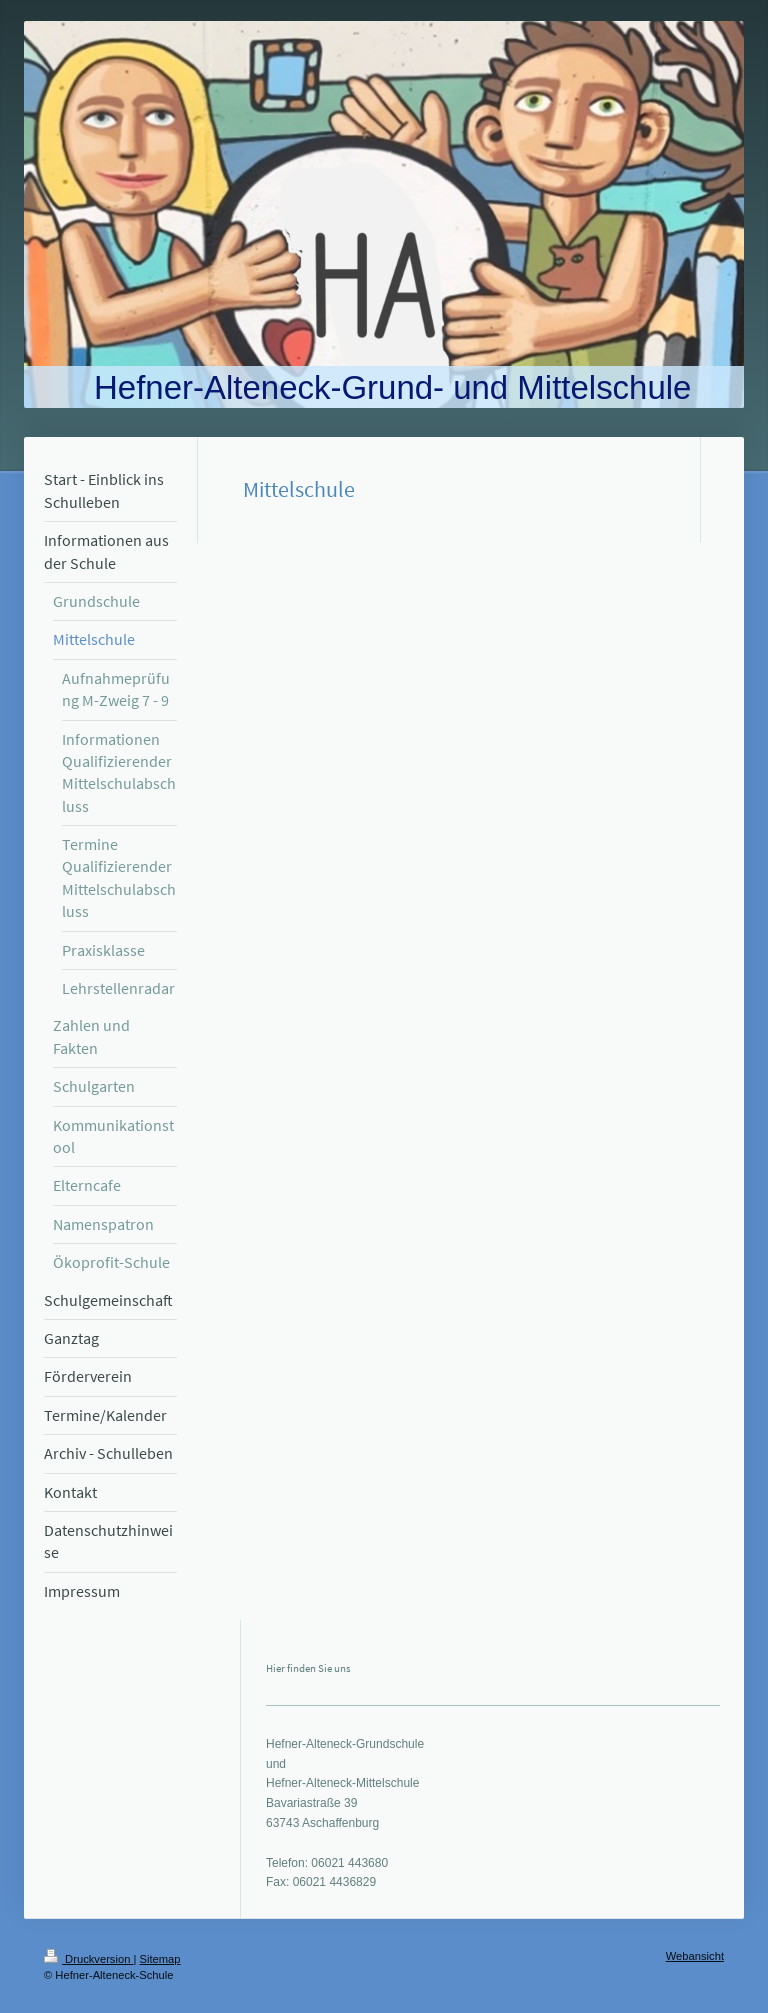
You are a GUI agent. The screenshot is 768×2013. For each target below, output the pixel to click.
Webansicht (695, 1956)
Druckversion (89, 1959)
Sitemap (160, 1959)
